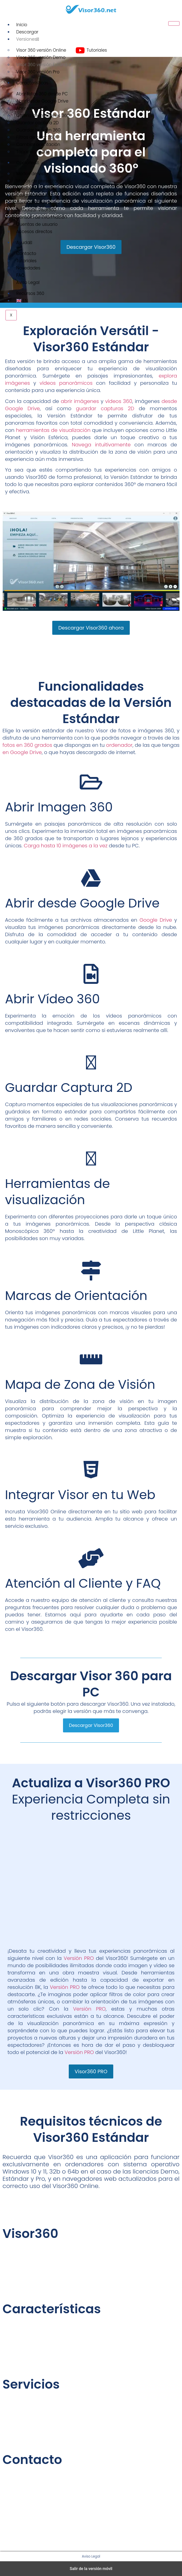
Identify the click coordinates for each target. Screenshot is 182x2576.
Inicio (21, 25)
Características (33, 83)
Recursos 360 (30, 293)
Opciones (27, 163)
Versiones (27, 39)
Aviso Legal (28, 282)
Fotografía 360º (91, 2396)
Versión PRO (79, 1958)
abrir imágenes (79, 401)
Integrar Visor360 (34, 195)
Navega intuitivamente (101, 444)
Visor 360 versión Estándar (44, 65)
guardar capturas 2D (105, 408)
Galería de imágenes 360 (43, 116)
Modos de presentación (41, 181)
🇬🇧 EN (22, 301)
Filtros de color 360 (36, 137)
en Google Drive (22, 752)
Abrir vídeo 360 (32, 108)
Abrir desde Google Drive (42, 101)
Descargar (27, 32)
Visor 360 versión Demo (41, 57)
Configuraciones (33, 203)
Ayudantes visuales (36, 188)
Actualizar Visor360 (36, 210)
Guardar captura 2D (37, 123)
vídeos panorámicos (66, 383)
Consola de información (41, 217)
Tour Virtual (91, 2418)
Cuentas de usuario (37, 224)
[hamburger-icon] (174, 23)
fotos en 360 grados (27, 745)
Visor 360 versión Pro (38, 72)
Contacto (26, 254)
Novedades (28, 268)
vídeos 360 (118, 401)
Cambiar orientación (38, 144)
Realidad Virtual (91, 2429)
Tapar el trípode (33, 152)
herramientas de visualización (53, 430)
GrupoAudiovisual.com (127, 2521)
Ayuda (24, 243)
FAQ (20, 275)
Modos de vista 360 (36, 174)
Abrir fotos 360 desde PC (42, 94)
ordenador (119, 745)
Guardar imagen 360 (38, 130)
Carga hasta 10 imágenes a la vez (66, 845)
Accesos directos (34, 232)
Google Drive (156, 919)
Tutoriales (26, 261)
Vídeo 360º (91, 2407)
